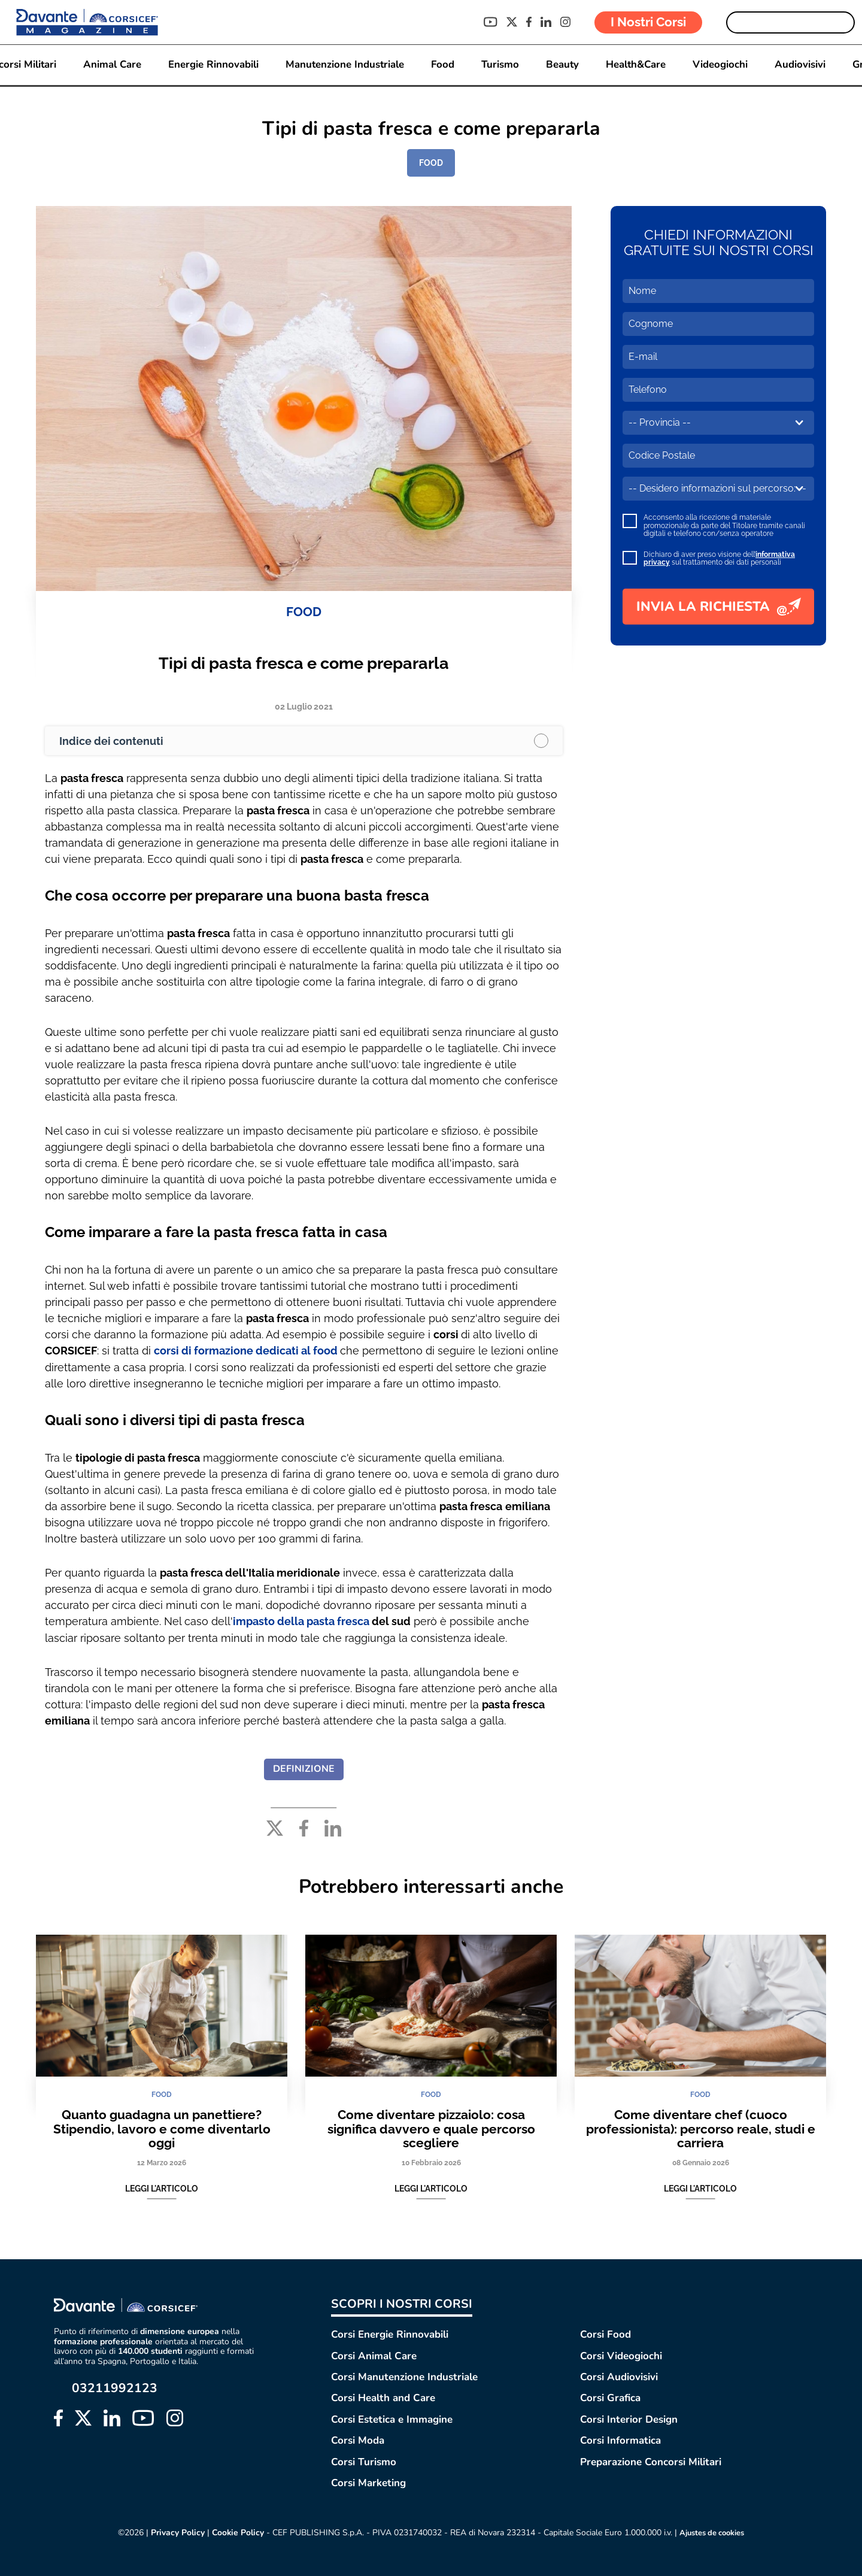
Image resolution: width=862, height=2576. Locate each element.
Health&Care (637, 65)
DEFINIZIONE (304, 1768)
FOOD (431, 163)
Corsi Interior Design (629, 2418)
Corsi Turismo (363, 2461)
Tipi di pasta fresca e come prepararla (304, 663)
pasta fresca (339, 1620)
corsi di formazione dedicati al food (246, 1351)
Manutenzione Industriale (343, 65)
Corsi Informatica (620, 2440)
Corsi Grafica (610, 2397)
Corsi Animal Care (374, 2355)
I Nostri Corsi (648, 21)
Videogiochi (722, 65)
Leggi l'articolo (161, 2188)
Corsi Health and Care (383, 2397)
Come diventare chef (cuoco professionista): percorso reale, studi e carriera (700, 2128)
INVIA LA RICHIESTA (718, 607)
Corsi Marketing (368, 2482)
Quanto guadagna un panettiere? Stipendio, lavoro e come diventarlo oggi (162, 2128)
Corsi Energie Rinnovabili (389, 2334)
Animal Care (110, 65)
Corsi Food (605, 2334)
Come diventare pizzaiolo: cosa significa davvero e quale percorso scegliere (431, 2128)
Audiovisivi (802, 65)
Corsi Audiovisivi (619, 2376)
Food (442, 65)
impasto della (269, 1620)
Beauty (563, 65)
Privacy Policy (173, 2532)
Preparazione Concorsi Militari (650, 2461)
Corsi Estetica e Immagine (392, 2418)
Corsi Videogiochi (621, 2355)
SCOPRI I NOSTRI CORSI (401, 2303)
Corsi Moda (357, 2440)
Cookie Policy (233, 2532)
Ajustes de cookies (712, 2532)
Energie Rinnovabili (211, 65)
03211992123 (114, 2387)
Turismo (500, 65)
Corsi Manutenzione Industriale (404, 2376)
